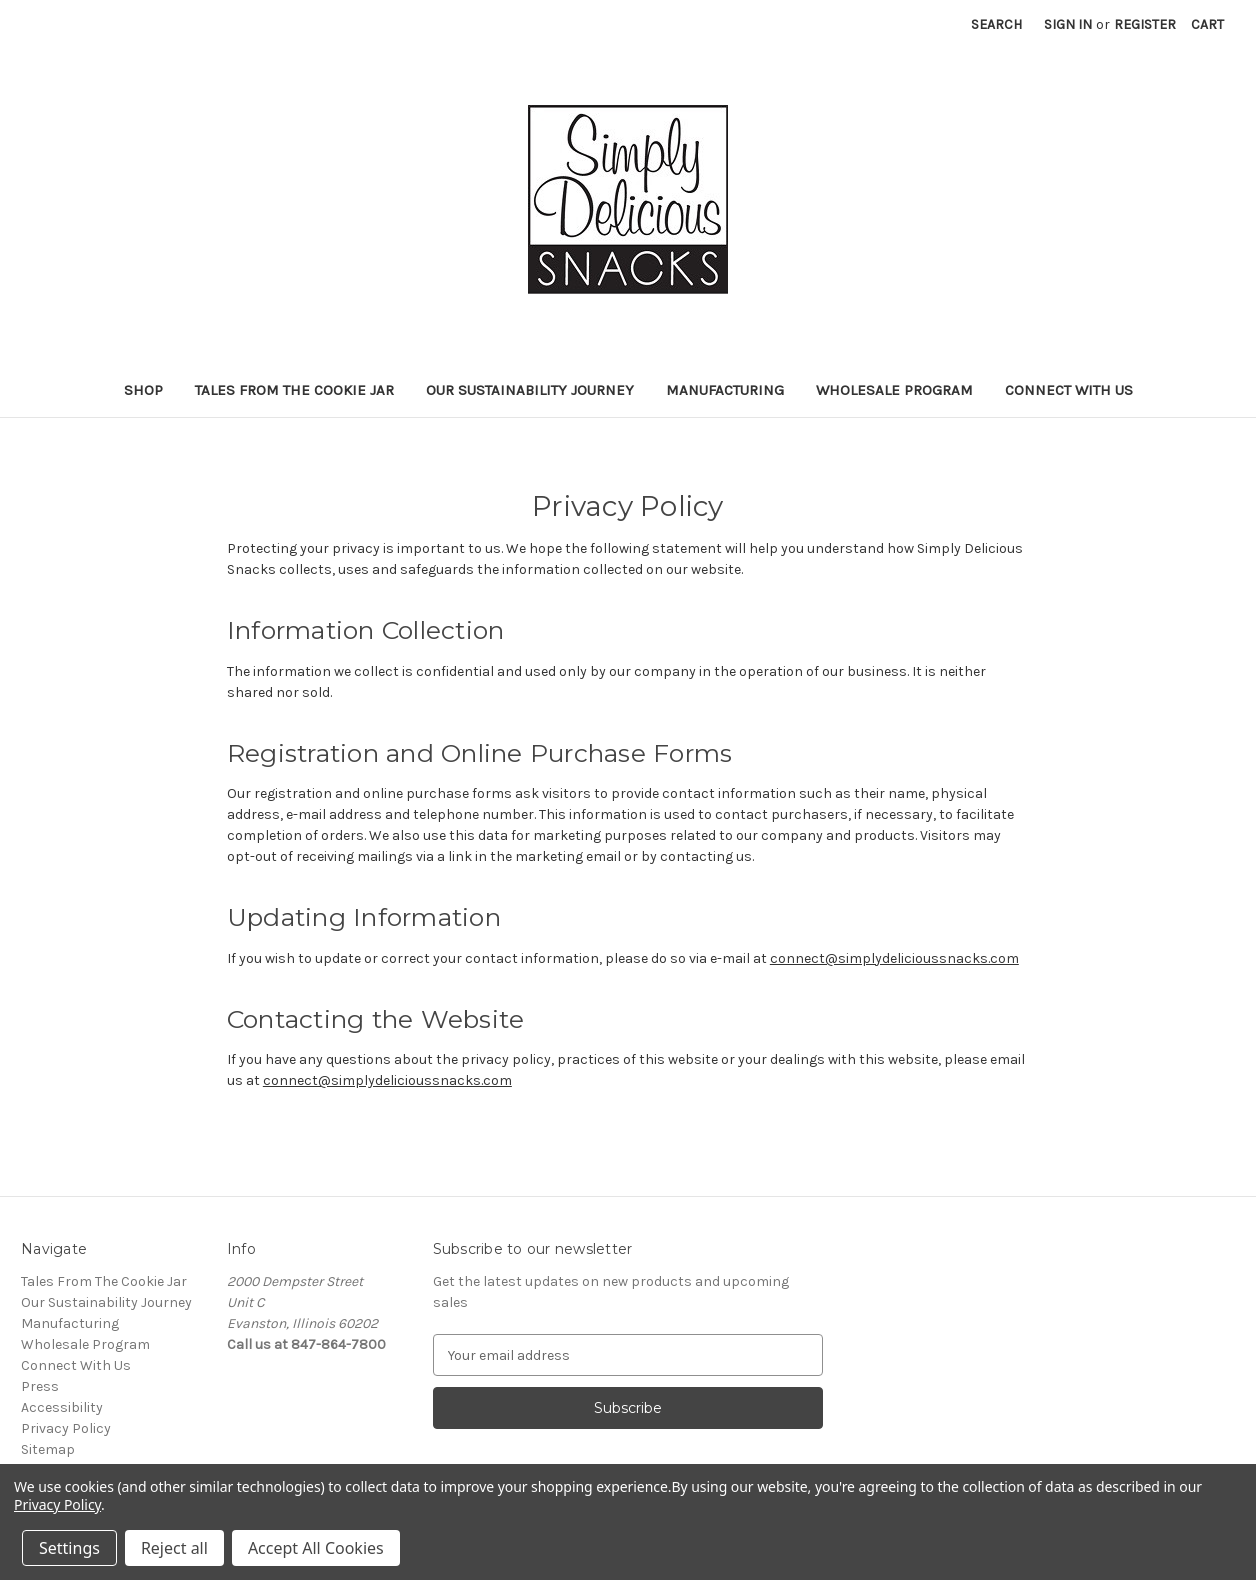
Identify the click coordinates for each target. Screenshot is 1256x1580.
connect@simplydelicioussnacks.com (894, 958)
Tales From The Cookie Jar (294, 390)
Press (40, 1386)
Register (1145, 24)
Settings (69, 1548)
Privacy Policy (66, 1428)
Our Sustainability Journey (530, 390)
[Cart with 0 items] (1207, 24)
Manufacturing (725, 390)
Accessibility (62, 1407)
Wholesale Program (894, 390)
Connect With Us (1069, 390)
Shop (143, 390)
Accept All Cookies (316, 1548)
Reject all (174, 1548)
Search (996, 24)
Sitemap (48, 1449)
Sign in (1068, 24)
